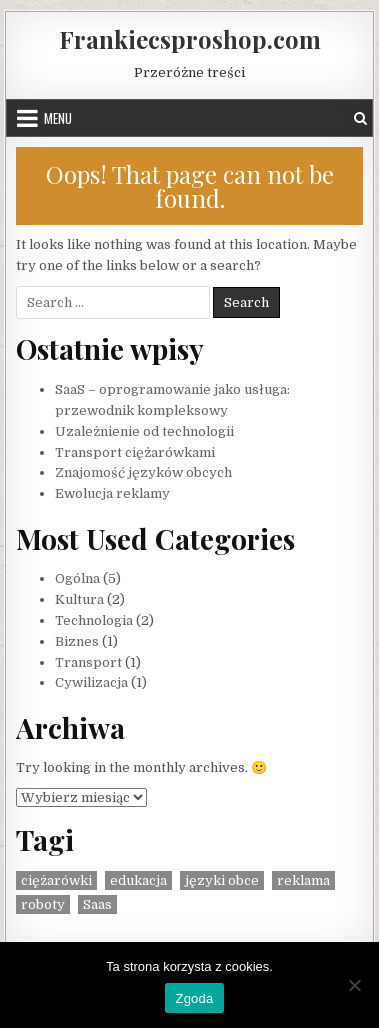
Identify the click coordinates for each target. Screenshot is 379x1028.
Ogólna (77, 578)
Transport (88, 662)
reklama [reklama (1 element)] (303, 880)
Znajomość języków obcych (143, 472)
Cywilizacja (91, 682)
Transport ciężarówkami (135, 452)
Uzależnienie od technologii (144, 431)
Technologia (94, 620)
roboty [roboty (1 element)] (43, 904)
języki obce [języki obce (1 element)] (222, 880)
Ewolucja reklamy (112, 493)
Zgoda (194, 998)
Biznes (77, 641)
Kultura (79, 599)
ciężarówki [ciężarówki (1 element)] (56, 880)
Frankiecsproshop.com (190, 39)
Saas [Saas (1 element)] (97, 904)
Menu (58, 118)
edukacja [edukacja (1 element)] (138, 880)
